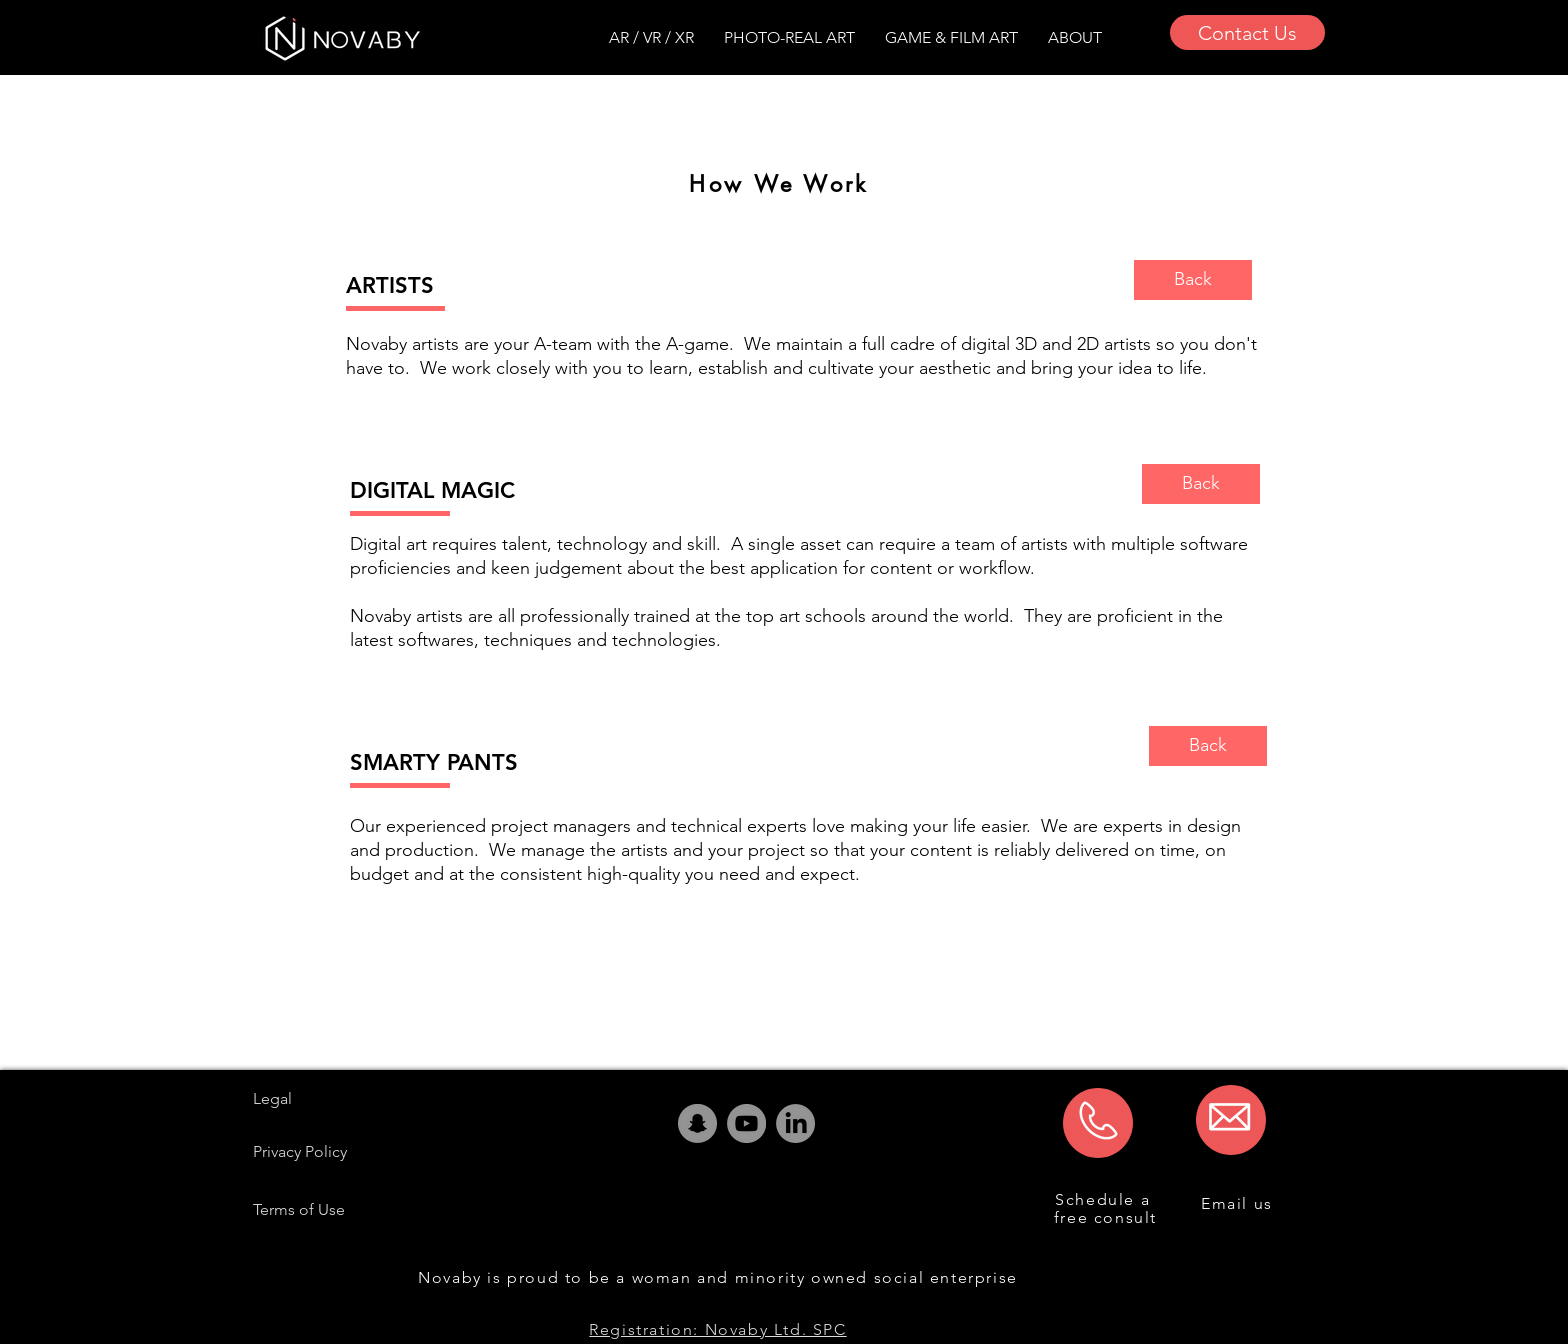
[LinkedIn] (795, 1123)
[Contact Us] (1247, 32)
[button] (1075, 37)
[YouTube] (746, 1123)
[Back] (1193, 280)
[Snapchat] (697, 1123)
